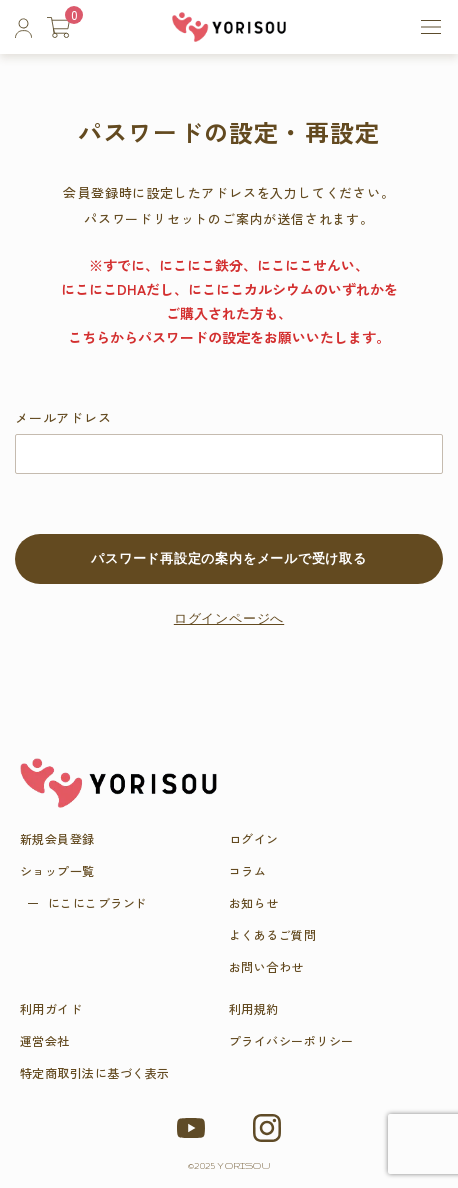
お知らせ (254, 903)
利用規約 (254, 1009)
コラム (247, 871)
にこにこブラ (97, 903)
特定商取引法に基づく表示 (95, 1073)
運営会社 (45, 1041)
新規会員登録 (57, 839)
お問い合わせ (266, 967)
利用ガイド (51, 1009)
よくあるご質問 (272, 935)
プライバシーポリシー (291, 1041)
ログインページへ (229, 618)
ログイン (254, 839)
